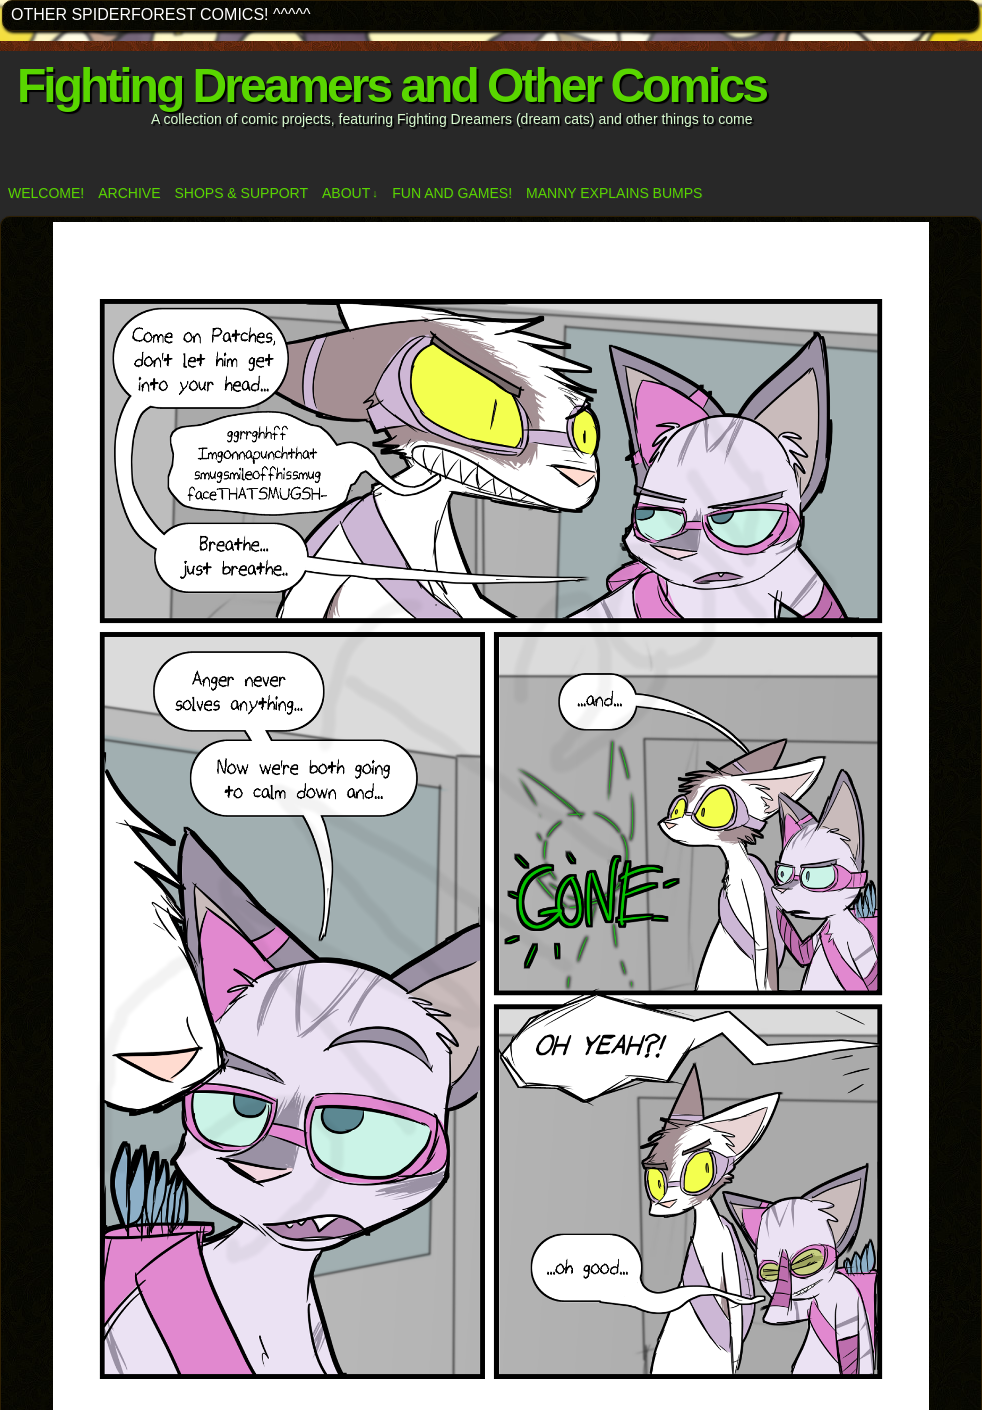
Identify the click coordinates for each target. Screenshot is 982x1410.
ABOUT (350, 193)
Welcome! (46, 193)
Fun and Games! (452, 193)
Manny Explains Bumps (614, 193)
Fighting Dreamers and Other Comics (391, 85)
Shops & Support (241, 193)
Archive (129, 193)
